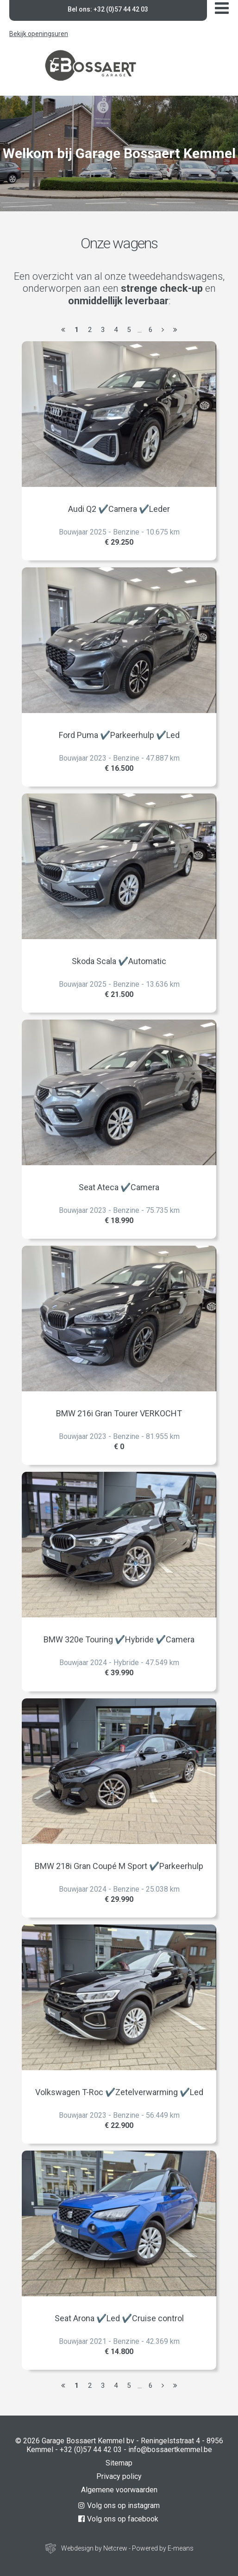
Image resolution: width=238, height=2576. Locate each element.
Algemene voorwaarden (119, 2489)
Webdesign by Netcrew (94, 2548)
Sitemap (119, 2463)
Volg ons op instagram (119, 2505)
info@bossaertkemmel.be (170, 2449)
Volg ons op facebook (118, 2519)
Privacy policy (119, 2476)
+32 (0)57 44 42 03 (91, 2449)
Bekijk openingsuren (38, 33)
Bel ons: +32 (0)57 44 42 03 (108, 9)
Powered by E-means (163, 2548)
